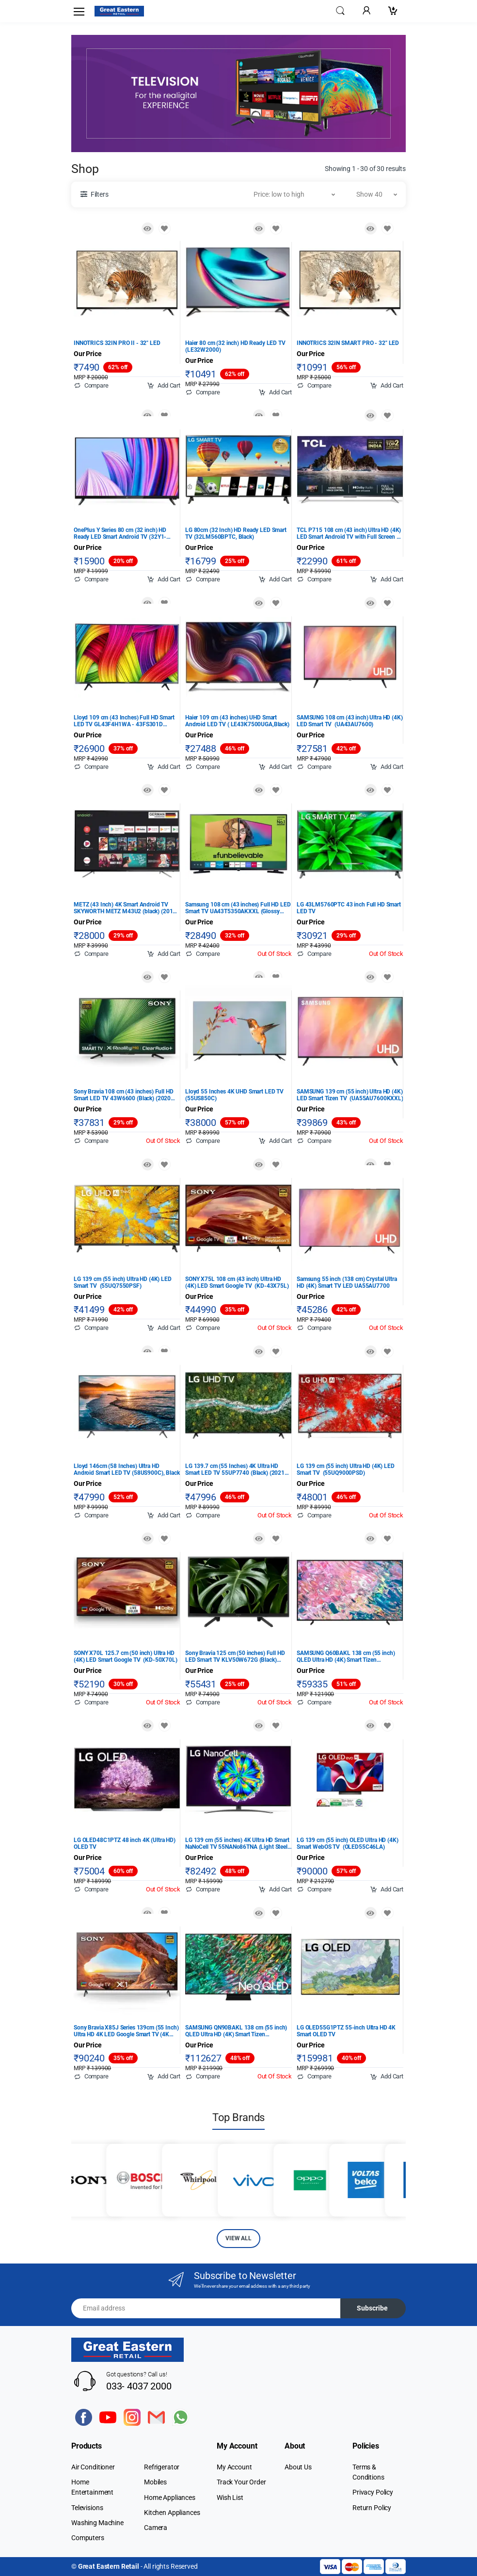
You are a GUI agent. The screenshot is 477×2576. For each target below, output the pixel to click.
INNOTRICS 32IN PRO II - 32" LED (117, 343)
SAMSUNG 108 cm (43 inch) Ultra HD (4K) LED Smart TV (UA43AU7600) (350, 721)
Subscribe (372, 2308)
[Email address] (206, 2308)
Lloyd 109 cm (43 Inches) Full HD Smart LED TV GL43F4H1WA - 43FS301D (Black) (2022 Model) (124, 721)
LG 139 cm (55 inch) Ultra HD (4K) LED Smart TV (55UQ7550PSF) (123, 1282)
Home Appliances (169, 2497)
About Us (298, 2467)
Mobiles (155, 2482)
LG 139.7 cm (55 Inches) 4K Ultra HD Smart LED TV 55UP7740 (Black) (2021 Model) (235, 1469)
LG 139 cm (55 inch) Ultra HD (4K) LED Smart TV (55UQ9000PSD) (346, 1469)
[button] (340, 10)
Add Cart (163, 386)
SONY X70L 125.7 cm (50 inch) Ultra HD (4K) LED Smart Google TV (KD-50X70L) (125, 1656)
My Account (234, 2467)
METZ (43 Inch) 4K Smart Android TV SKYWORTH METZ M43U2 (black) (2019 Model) (125, 908)
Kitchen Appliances (172, 2512)
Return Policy (371, 2508)
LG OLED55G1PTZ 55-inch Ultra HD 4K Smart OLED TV (346, 2031)
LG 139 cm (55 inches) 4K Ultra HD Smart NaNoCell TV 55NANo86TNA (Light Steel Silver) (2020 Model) (237, 1843)
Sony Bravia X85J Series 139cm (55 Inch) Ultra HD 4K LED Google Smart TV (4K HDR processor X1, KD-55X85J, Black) (126, 2031)
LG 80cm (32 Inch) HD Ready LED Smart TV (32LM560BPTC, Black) (235, 533)
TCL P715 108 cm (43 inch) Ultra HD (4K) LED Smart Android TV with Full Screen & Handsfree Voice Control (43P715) (349, 533)
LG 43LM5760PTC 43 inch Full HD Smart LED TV (349, 908)
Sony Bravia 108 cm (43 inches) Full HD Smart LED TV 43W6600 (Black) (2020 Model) (124, 1095)
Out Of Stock (274, 953)
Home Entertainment (92, 2487)
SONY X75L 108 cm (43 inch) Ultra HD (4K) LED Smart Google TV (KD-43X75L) (237, 1282)
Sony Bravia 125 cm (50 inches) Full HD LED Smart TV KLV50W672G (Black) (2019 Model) (235, 1656)
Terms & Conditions (368, 2472)
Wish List (230, 2497)
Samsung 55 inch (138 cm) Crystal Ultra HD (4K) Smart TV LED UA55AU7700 (347, 1282)
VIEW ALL (238, 2238)
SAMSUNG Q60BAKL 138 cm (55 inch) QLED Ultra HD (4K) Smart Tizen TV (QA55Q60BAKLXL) (346, 1656)
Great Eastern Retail (108, 2566)
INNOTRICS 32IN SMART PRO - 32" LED (348, 343)
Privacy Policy (372, 2492)
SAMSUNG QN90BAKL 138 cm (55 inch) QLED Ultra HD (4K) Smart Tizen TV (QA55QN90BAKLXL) (236, 2031)
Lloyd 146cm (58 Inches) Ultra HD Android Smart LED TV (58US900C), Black (127, 1469)
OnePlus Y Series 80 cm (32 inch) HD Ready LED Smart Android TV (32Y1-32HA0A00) (120, 533)
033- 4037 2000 (139, 2386)
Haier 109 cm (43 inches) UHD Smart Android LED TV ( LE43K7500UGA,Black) (237, 721)
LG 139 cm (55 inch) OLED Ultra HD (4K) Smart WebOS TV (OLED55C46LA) (347, 1843)
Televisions (87, 2508)
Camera (155, 2527)
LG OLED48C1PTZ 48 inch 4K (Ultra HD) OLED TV (124, 1843)
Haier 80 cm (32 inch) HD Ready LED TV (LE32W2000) (235, 346)
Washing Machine (97, 2523)
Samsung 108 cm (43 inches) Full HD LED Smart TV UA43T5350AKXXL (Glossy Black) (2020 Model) (238, 908)
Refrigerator (161, 2467)
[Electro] (119, 11)
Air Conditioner (93, 2467)
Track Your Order (241, 2482)
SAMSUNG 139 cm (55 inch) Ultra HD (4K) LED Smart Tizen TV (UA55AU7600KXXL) (350, 1095)
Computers (87, 2538)
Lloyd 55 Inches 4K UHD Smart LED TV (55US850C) (234, 1095)
